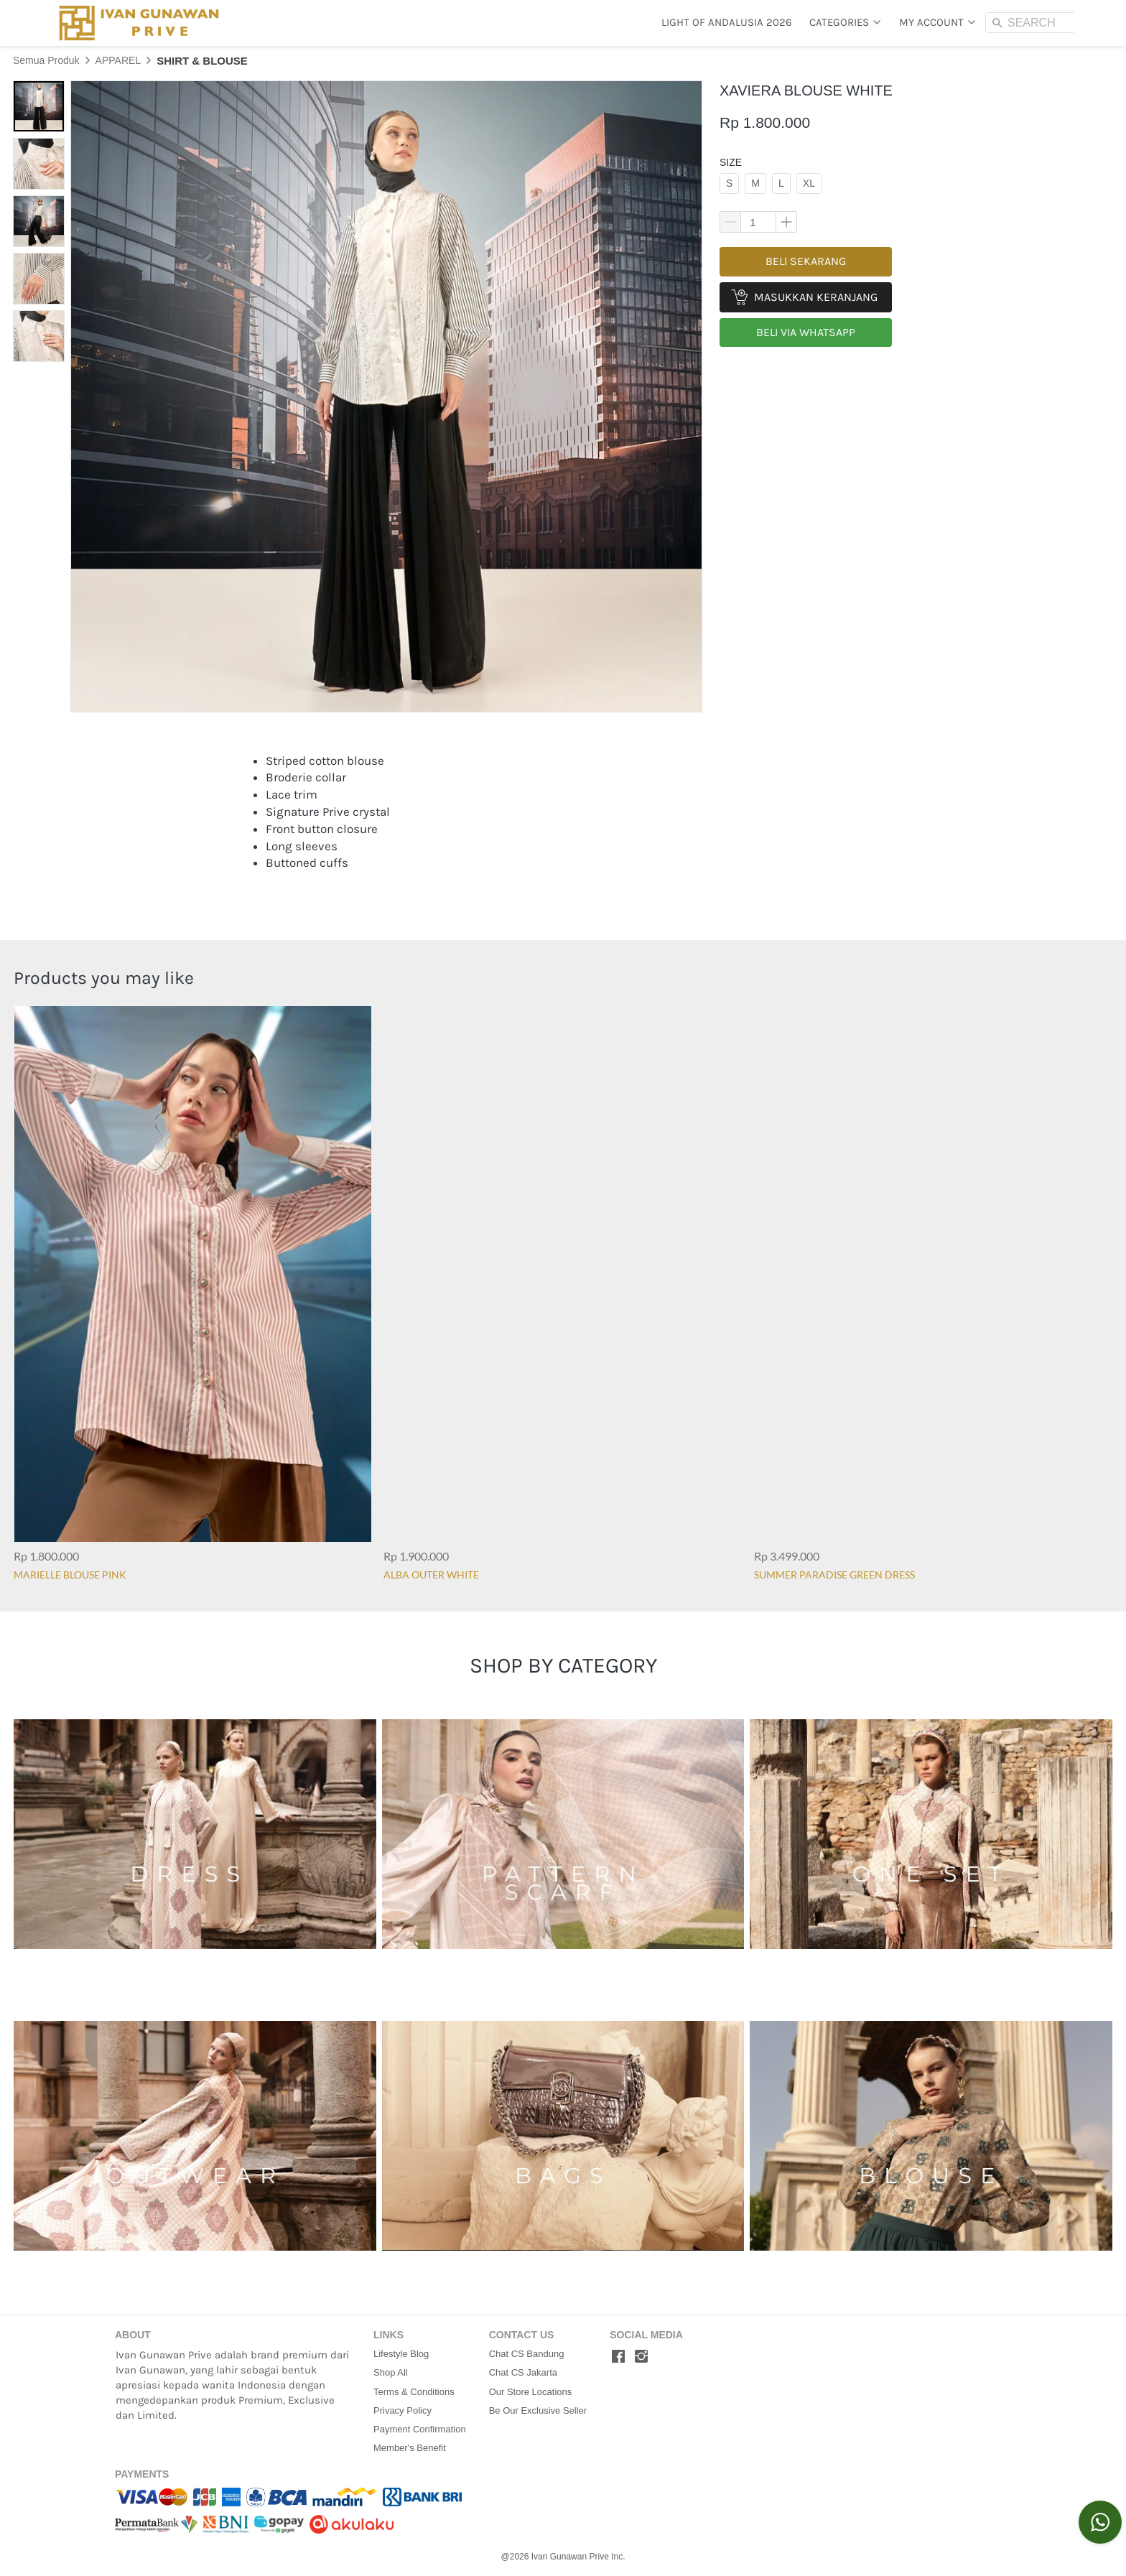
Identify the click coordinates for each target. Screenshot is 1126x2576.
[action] (1100, 2522)
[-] (618, 2357)
